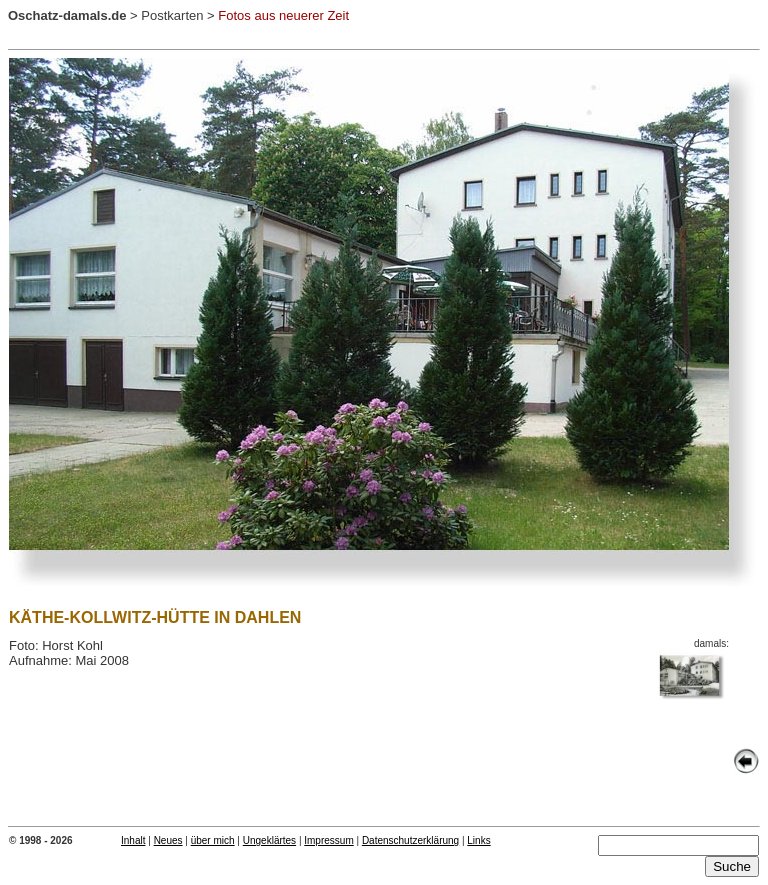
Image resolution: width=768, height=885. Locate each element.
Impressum (328, 840)
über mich (213, 840)
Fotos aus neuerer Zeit (283, 15)
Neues (168, 840)
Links (478, 840)
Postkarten (172, 15)
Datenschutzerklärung (410, 840)
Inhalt (133, 840)
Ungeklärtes (269, 840)
